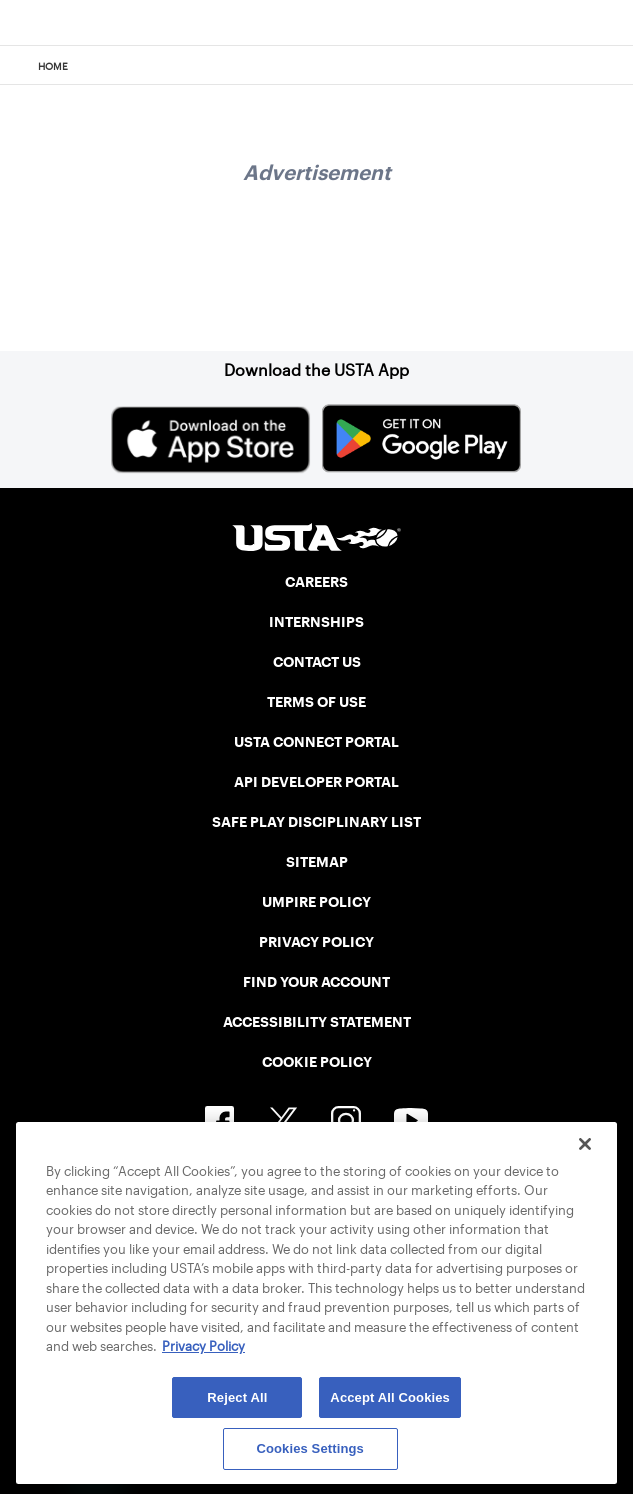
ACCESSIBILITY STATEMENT (317, 1022)
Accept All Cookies (390, 1397)
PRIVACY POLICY (316, 942)
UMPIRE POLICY (316, 902)
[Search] (611, 66)
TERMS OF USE (316, 702)
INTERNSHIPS (316, 622)
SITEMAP (317, 862)
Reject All (237, 1397)
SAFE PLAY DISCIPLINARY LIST (316, 822)
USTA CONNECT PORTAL (316, 742)
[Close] (585, 1144)
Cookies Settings (310, 1448)
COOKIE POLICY (317, 1062)
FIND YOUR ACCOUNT (316, 982)
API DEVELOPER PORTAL (316, 782)
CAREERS (316, 582)
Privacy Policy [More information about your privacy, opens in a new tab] (203, 1346)
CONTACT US (317, 662)
